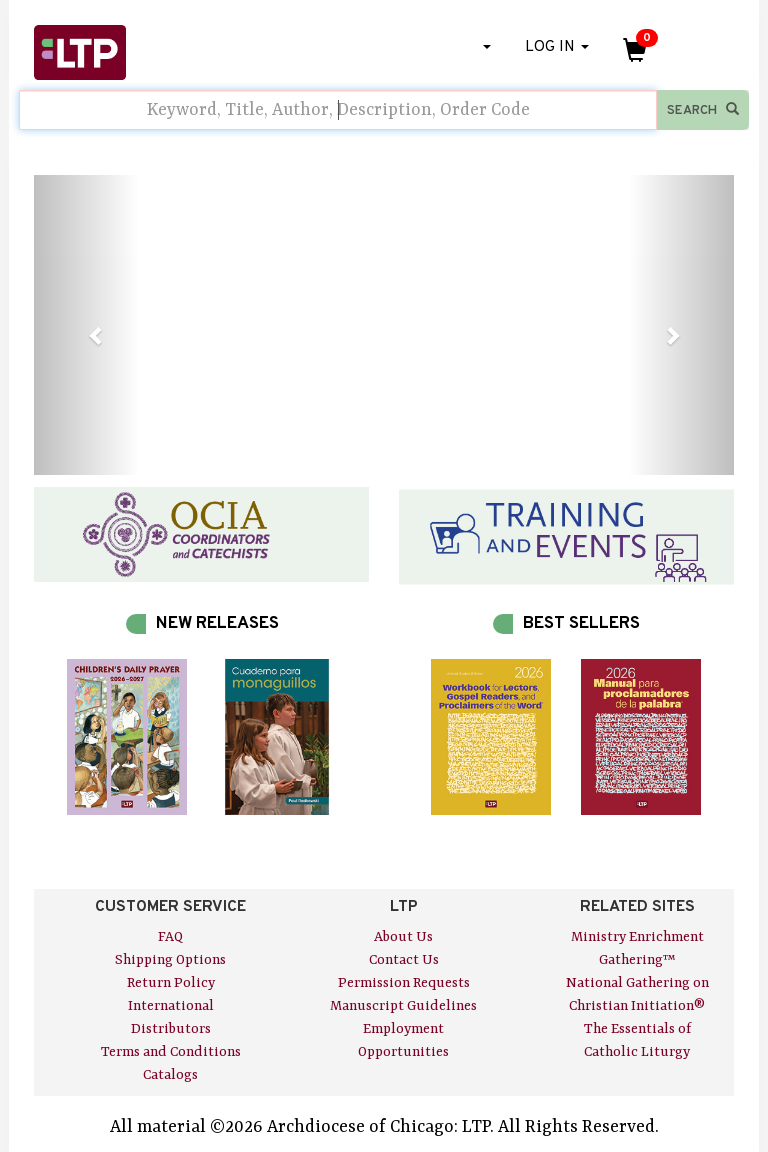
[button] (86, 325)
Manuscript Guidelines (403, 1006)
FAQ (170, 937)
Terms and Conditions (171, 1052)
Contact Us (404, 960)
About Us (403, 937)
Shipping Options (170, 960)
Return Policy (171, 983)
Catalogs (170, 1075)
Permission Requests (404, 983)
